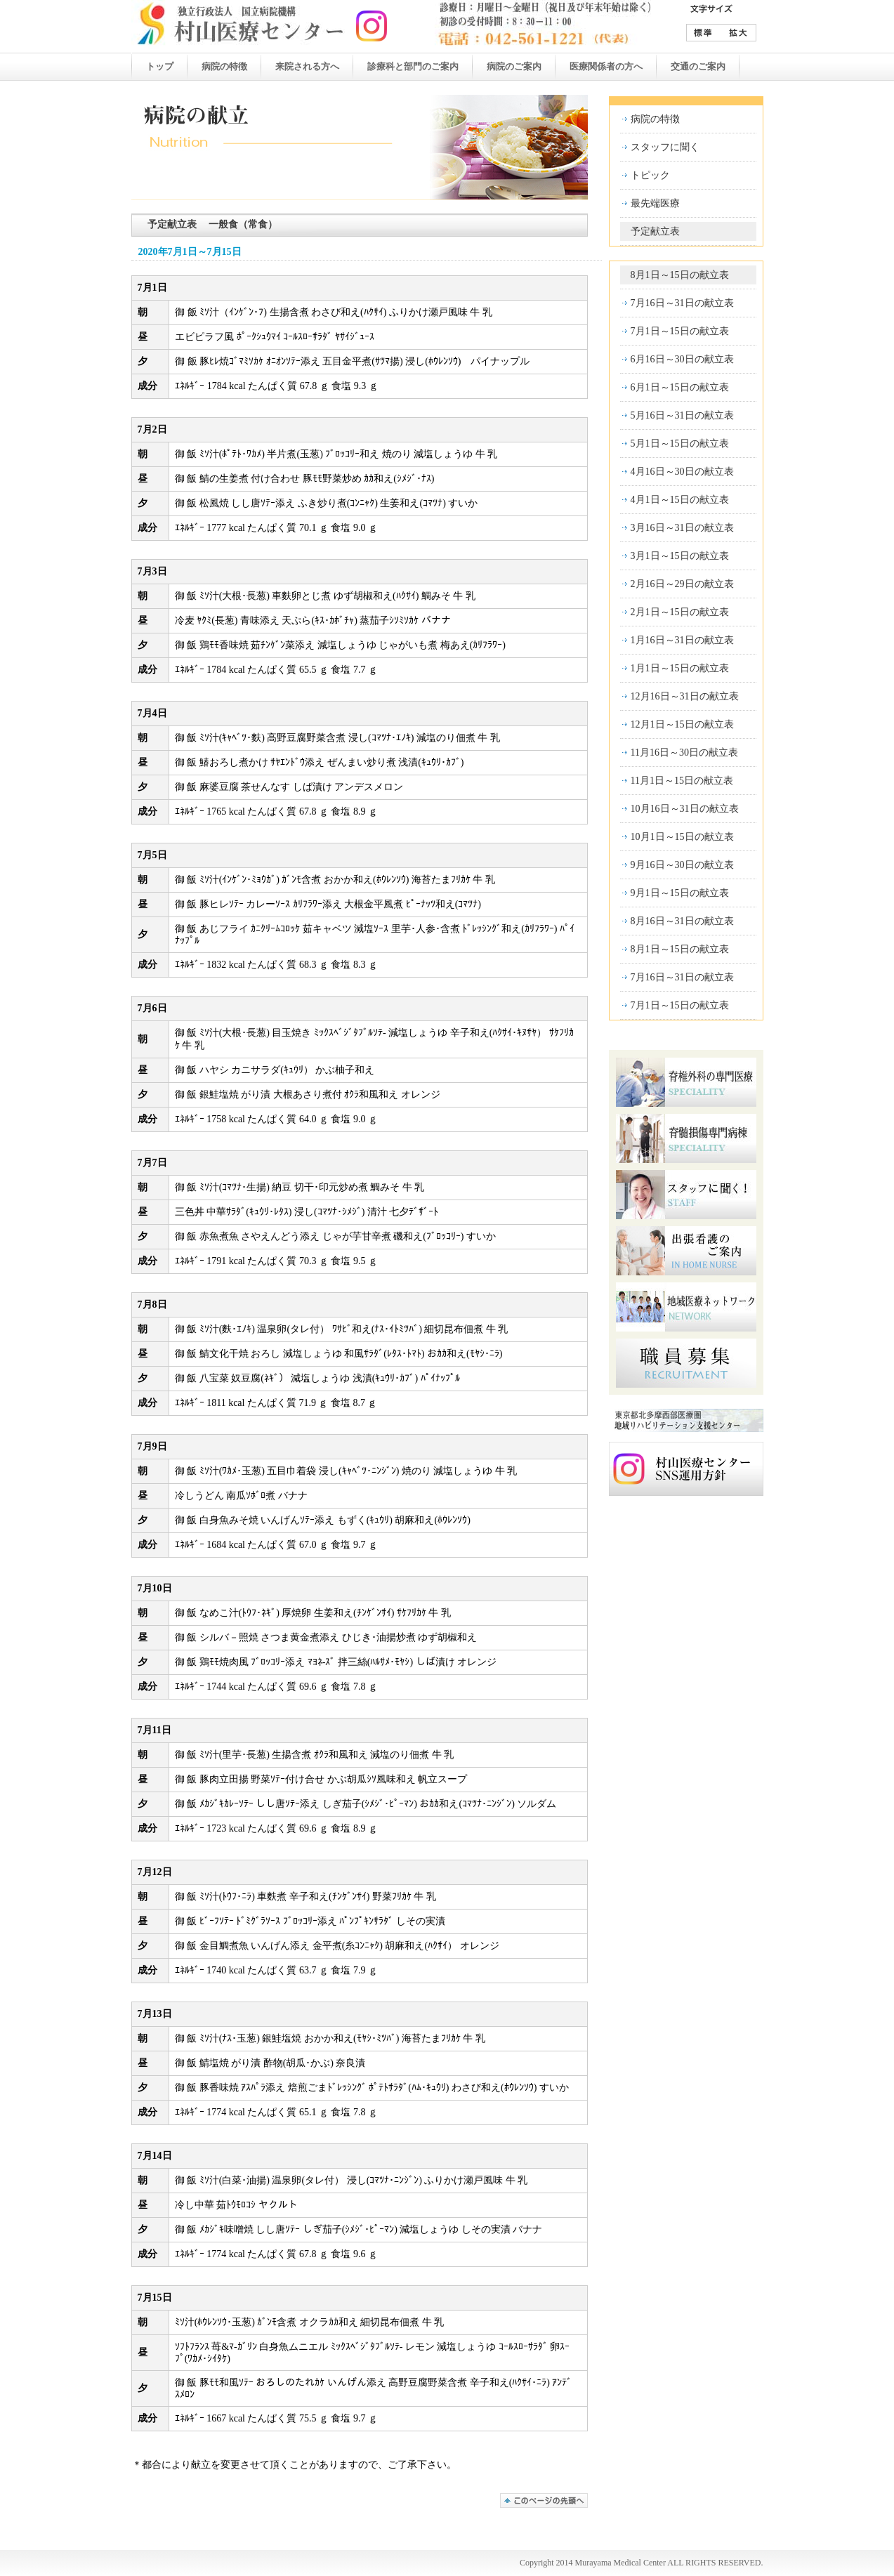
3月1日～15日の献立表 (680, 556)
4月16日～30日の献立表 (682, 471)
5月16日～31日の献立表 (682, 415)
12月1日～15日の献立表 (682, 724)
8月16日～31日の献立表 (682, 921)
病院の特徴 (655, 119)
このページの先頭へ (544, 2500)
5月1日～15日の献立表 (680, 443)
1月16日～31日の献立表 (682, 640)
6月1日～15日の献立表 (680, 387)
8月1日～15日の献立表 (680, 275)
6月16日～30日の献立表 (682, 359)
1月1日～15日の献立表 (680, 668)
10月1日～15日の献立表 (682, 837)
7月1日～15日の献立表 (680, 331)
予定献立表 (655, 231)
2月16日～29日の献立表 (682, 584)
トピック (650, 175)
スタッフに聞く (665, 147)
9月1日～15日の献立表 (680, 893)
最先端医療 (655, 203)
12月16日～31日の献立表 (685, 696)
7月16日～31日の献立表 (682, 303)
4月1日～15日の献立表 (680, 499)
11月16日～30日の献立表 (684, 752)
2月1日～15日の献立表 (680, 612)
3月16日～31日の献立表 (682, 528)
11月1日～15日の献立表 (682, 780)
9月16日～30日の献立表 (682, 865)
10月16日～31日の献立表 (685, 808)
